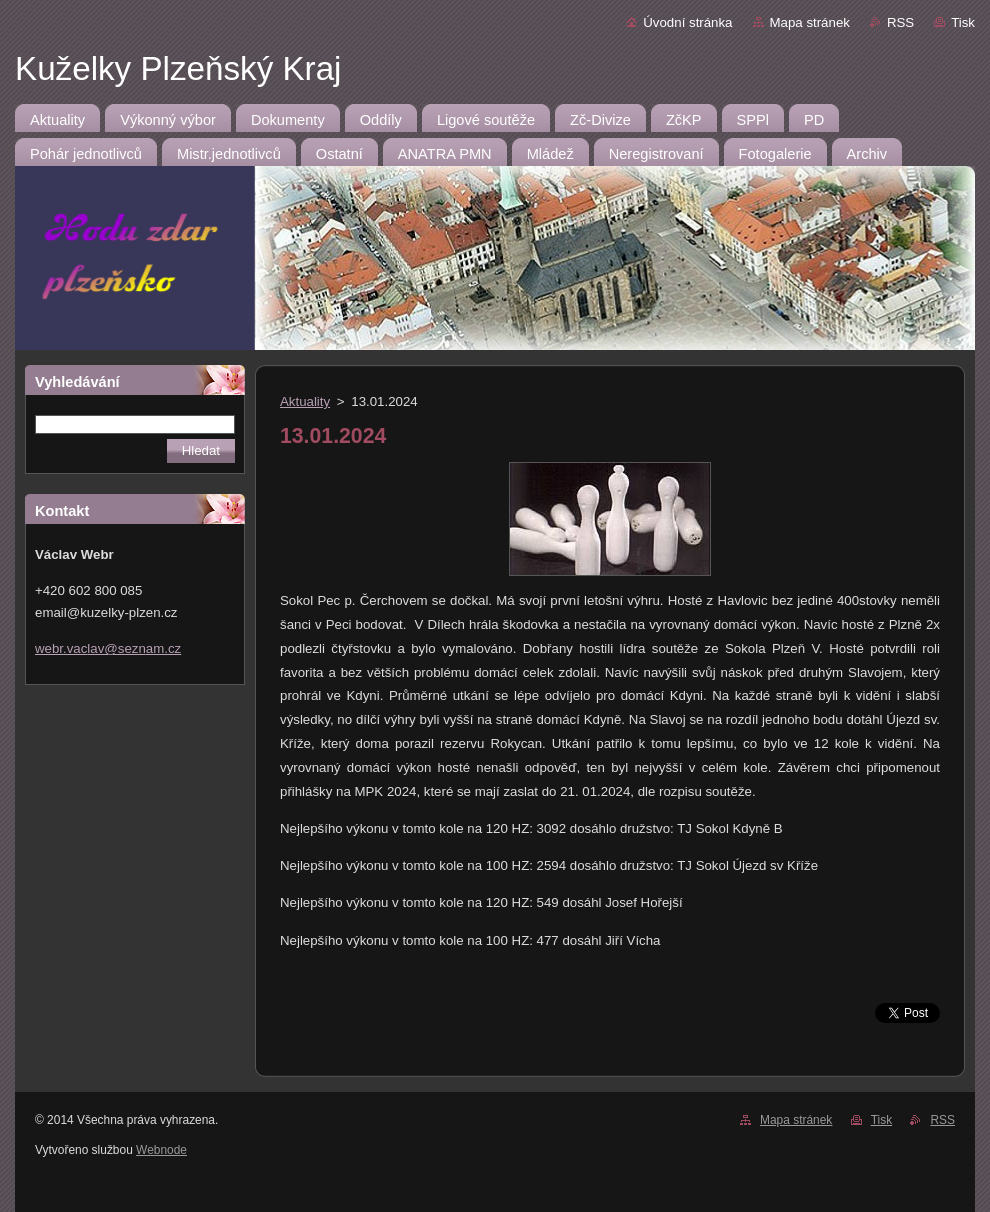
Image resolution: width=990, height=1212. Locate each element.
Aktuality (305, 401)
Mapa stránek (810, 22)
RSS (900, 22)
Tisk (963, 22)
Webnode (161, 1150)
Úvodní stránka (687, 22)
